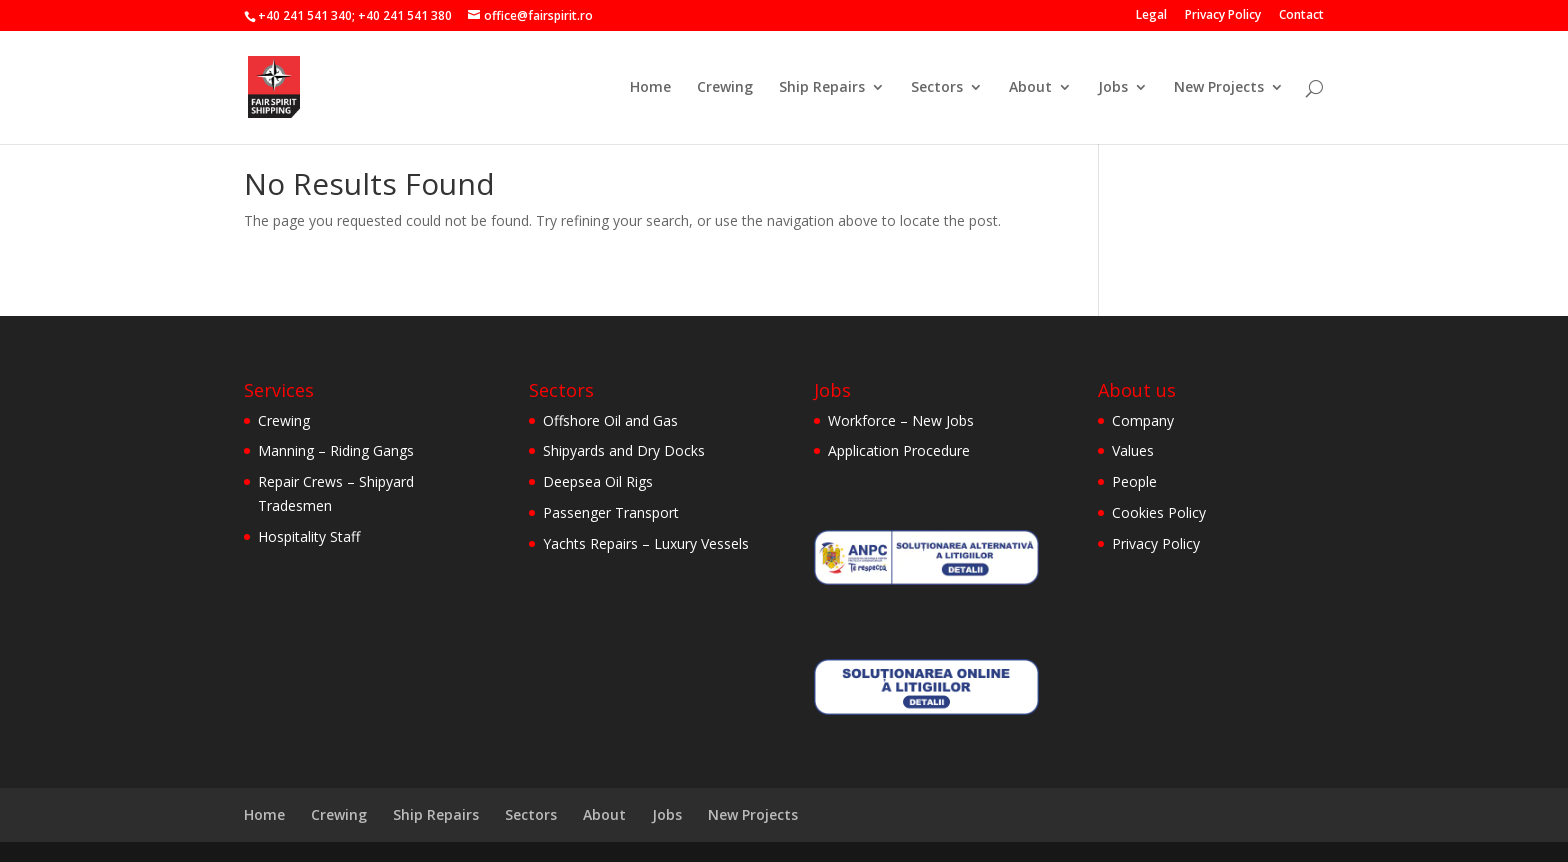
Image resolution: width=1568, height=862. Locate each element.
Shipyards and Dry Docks (624, 450)
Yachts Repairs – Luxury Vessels (646, 543)
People (1134, 481)
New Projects (1219, 88)
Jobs (1113, 88)
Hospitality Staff (309, 536)
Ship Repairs (822, 88)
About (1030, 88)
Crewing (725, 88)
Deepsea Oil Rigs (598, 481)
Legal (1151, 16)
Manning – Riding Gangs (336, 450)
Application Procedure (899, 450)
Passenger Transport (611, 512)
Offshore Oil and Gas (610, 420)
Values (1133, 450)
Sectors (937, 88)
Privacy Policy (1223, 16)
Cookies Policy (1159, 512)
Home (650, 88)
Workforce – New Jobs (901, 420)
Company (1143, 420)
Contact (1301, 16)
